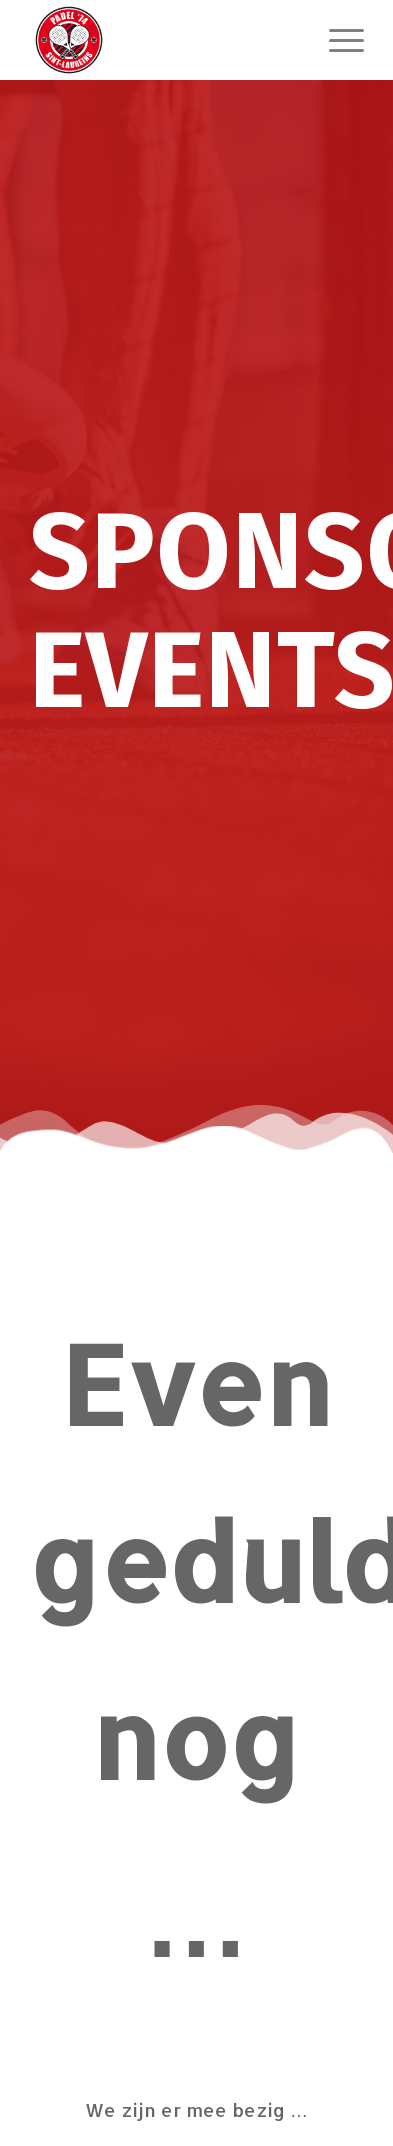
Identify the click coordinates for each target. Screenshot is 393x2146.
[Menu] (336, 40)
